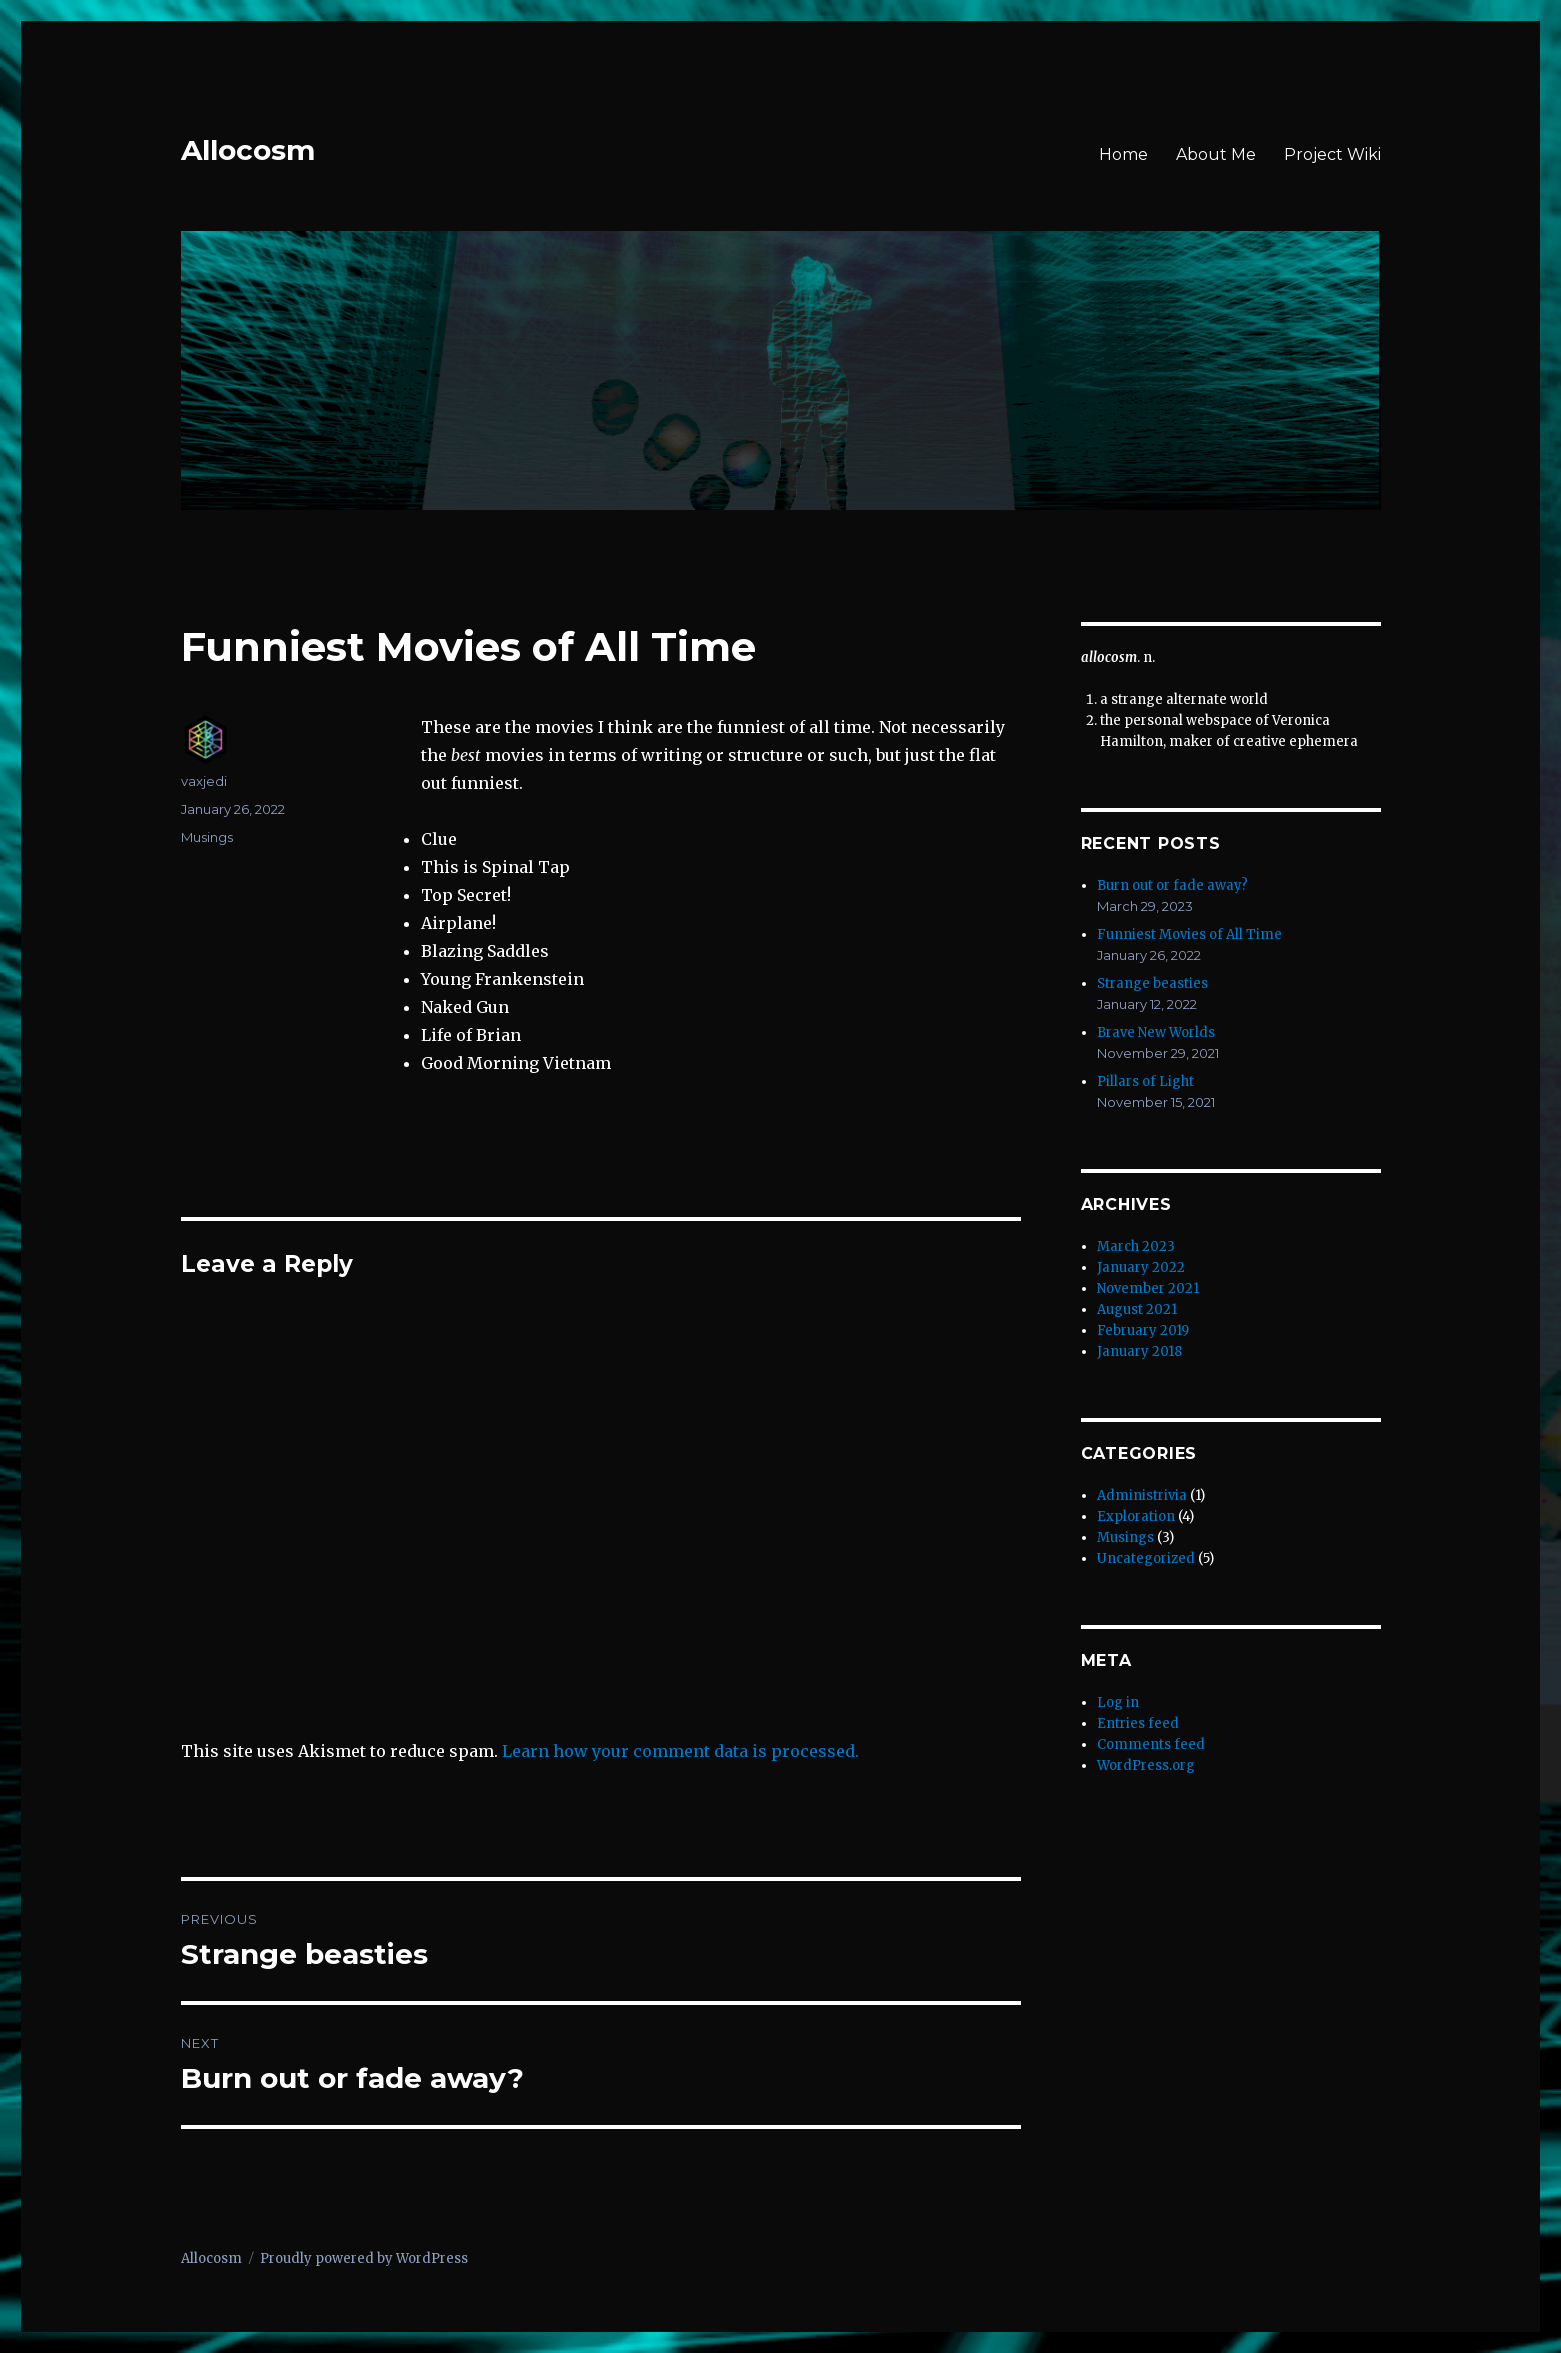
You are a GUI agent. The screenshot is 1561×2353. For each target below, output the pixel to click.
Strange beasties (1152, 983)
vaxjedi (204, 781)
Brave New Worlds (1156, 1032)
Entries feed (1138, 1723)
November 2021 (1148, 1288)
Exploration (1136, 1516)
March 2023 (1136, 1246)
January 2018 (1139, 1351)
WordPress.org (1146, 1765)
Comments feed (1151, 1744)
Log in (1118, 1702)
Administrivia (1142, 1495)
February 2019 (1143, 1330)
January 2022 (1141, 1267)
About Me (1216, 154)
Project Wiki (1332, 154)
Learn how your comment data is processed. (680, 1751)
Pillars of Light (1145, 1081)
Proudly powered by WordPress (364, 2258)
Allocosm (248, 150)
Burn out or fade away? (1172, 885)
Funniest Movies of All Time (1189, 934)
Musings (207, 837)
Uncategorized (1146, 1558)
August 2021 (1137, 1309)
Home (1123, 154)
